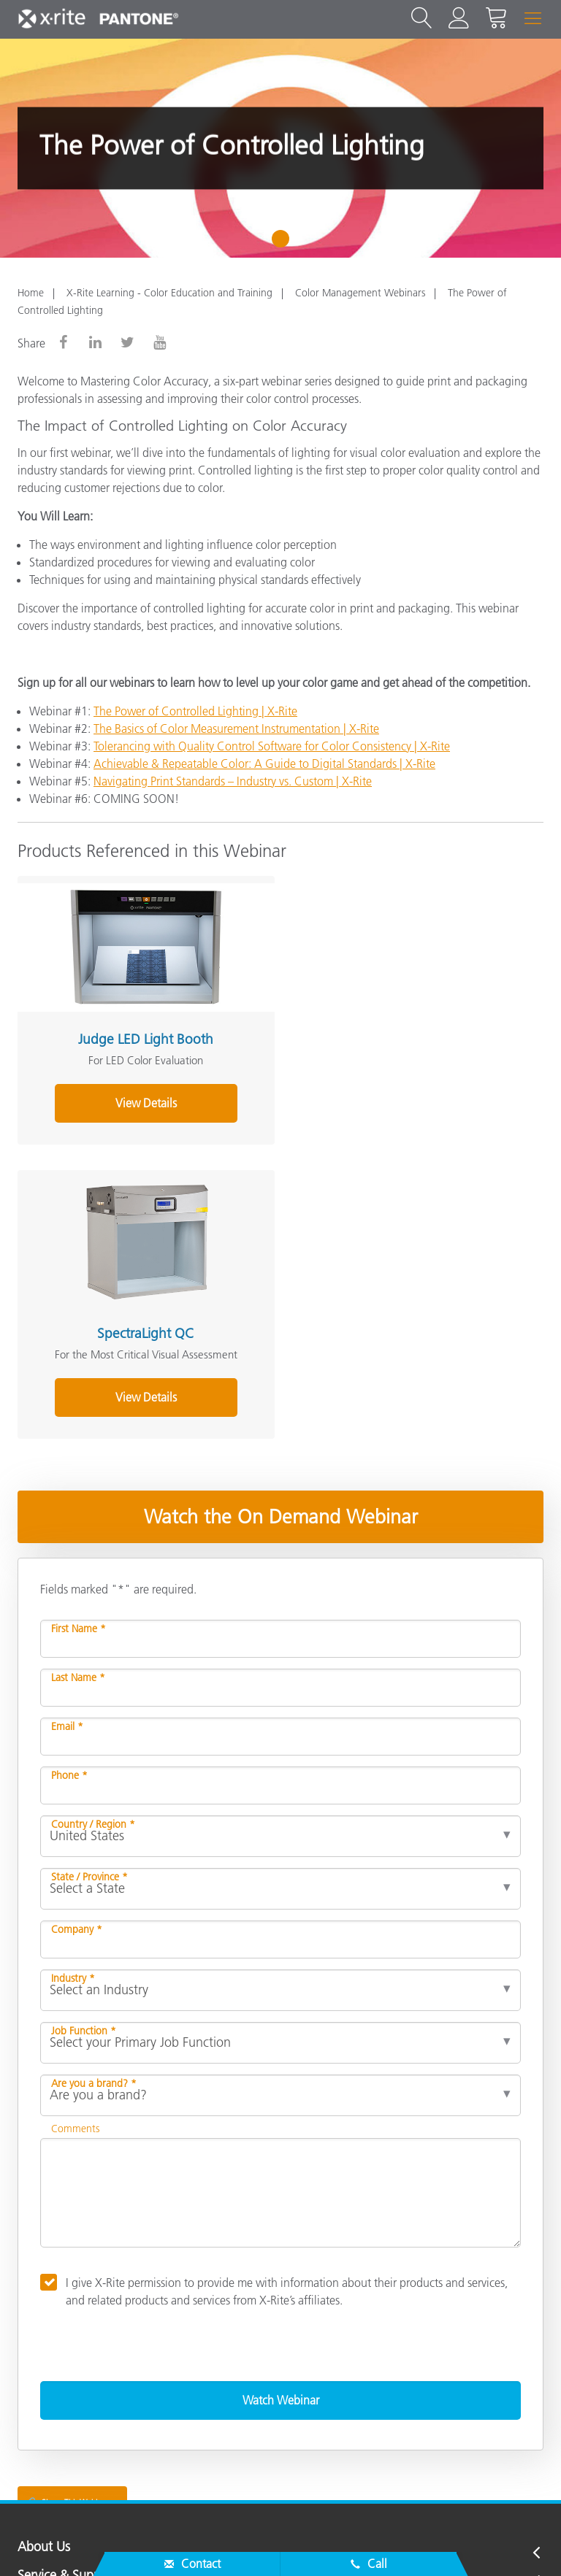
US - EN (285, 2482)
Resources (45, 2338)
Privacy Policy (131, 2542)
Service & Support (67, 2279)
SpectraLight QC (406, 1037)
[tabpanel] (280, 148)
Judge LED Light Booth (143, 1037)
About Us (44, 2251)
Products (42, 2309)
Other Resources (63, 2367)
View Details (144, 1100)
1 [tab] (283, 243)
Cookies (206, 2542)
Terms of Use (434, 2542)
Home (31, 292)
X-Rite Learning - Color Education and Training (169, 292)
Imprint (364, 2542)
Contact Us (50, 2542)
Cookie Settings (286, 2542)
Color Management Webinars (360, 292)
